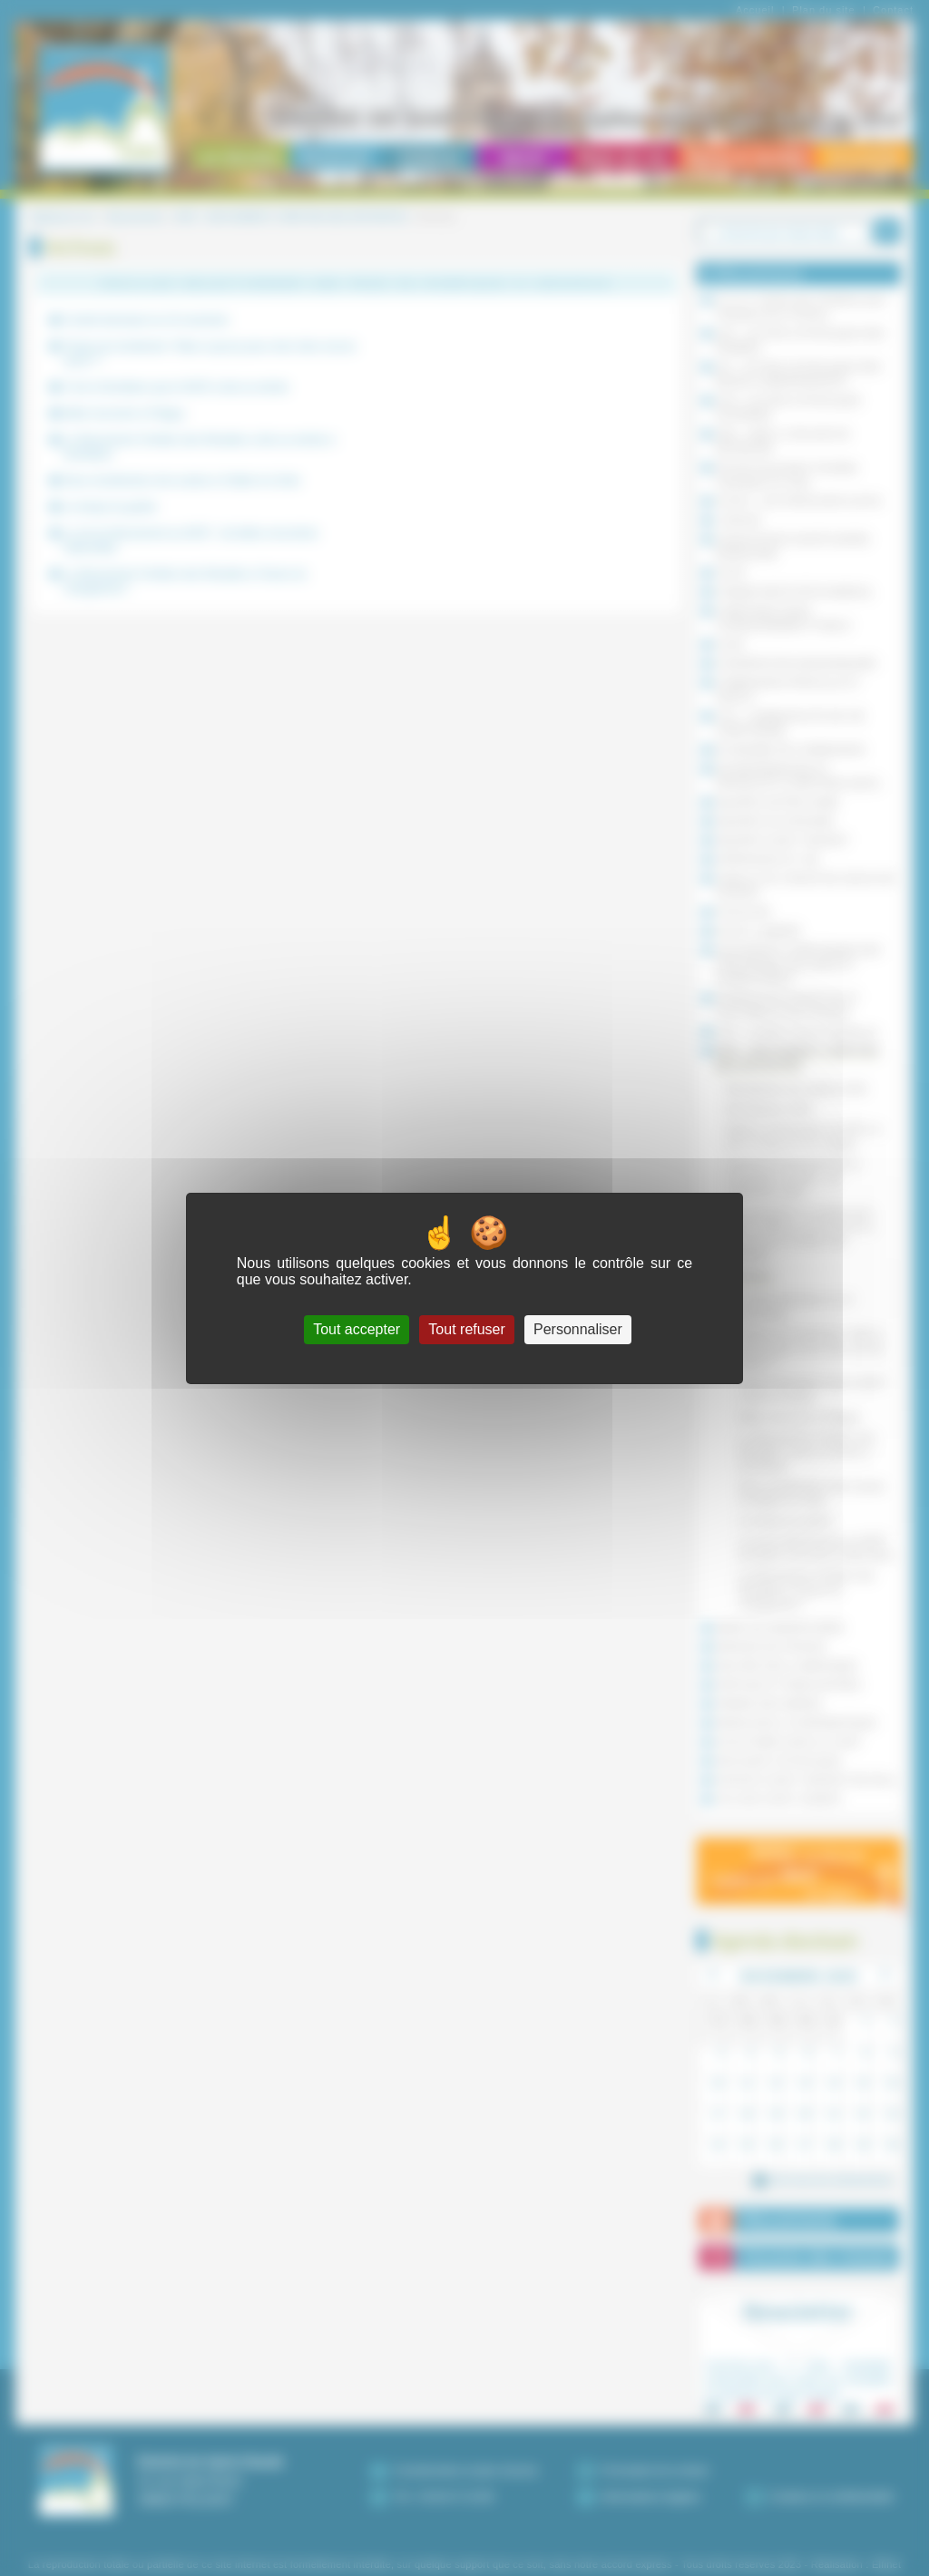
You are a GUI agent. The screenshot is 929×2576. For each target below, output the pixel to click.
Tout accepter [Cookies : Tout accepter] (356, 1329)
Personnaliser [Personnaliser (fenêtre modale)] (577, 1329)
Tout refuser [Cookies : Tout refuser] (466, 1329)
